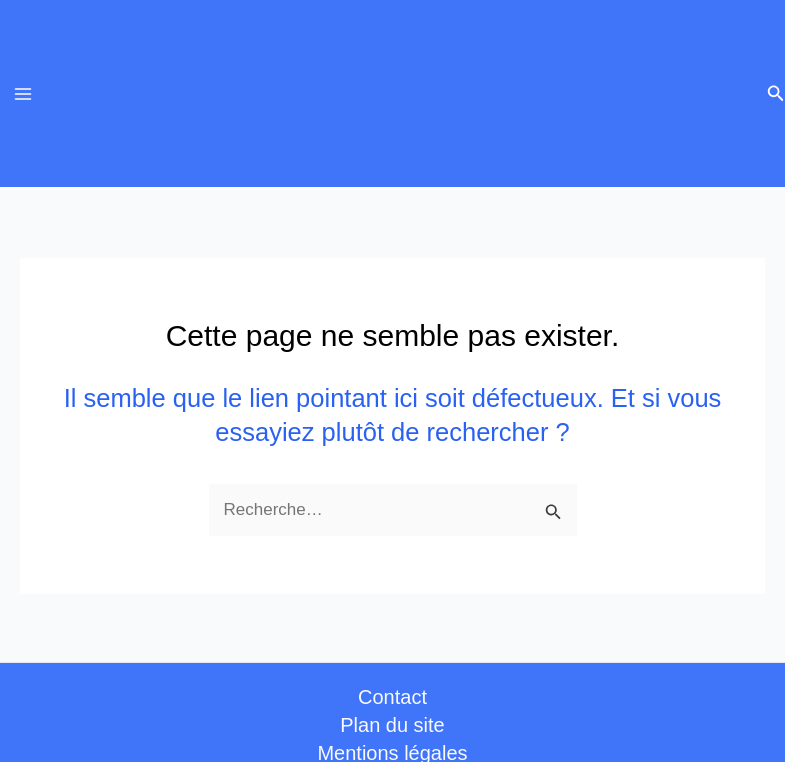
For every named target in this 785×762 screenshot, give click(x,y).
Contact (392, 697)
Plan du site (392, 725)
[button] (776, 94)
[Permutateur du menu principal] (23, 94)
